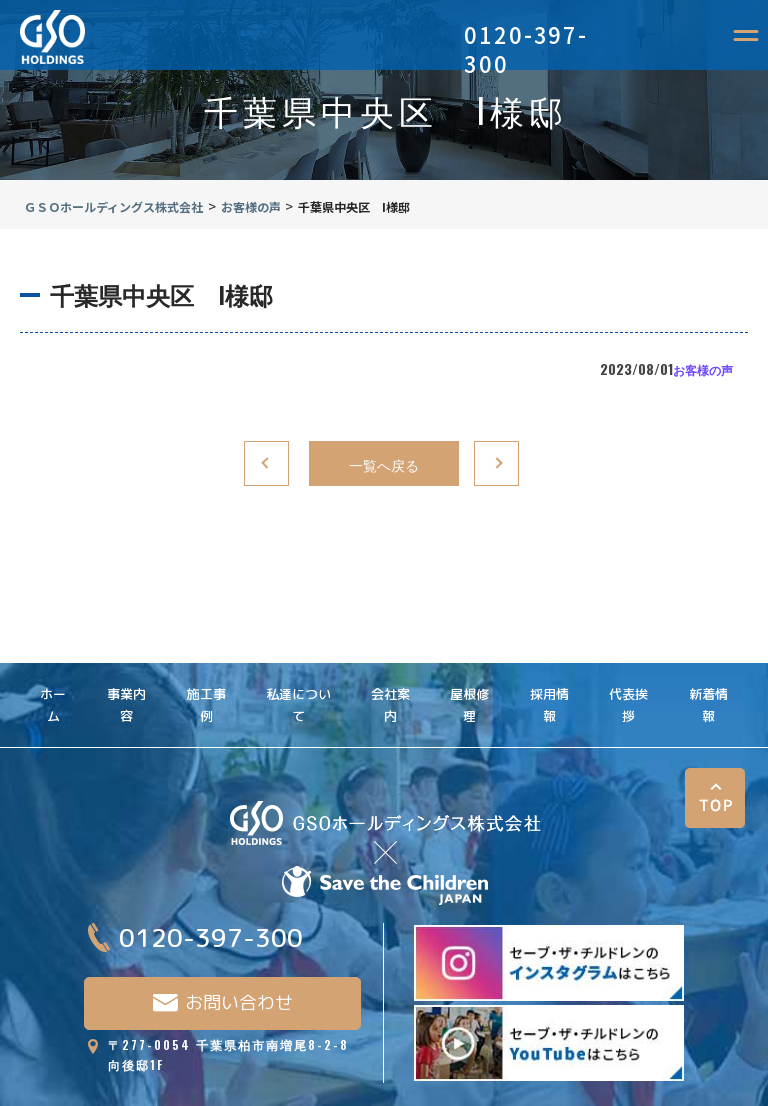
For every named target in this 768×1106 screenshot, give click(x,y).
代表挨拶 (628, 663)
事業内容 (126, 663)
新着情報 (708, 663)
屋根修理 (469, 663)
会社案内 (390, 663)
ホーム (53, 663)
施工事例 (206, 663)
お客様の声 (703, 369)
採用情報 (549, 663)
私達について (298, 663)
